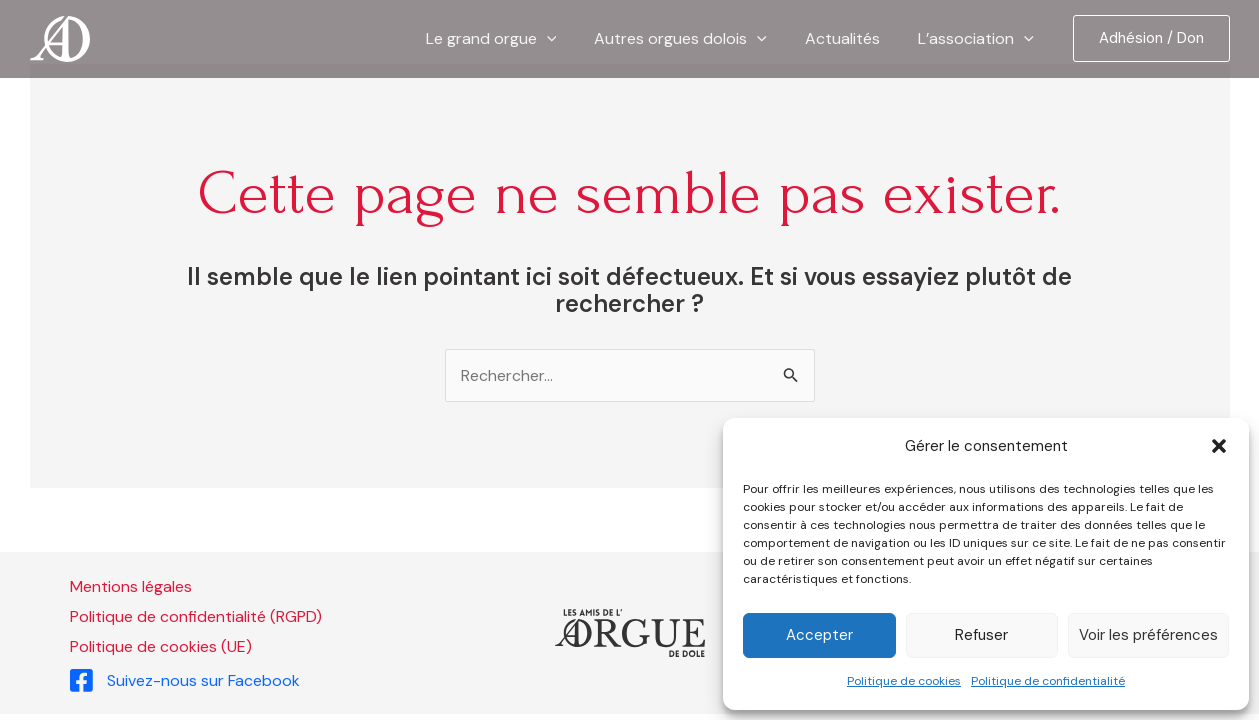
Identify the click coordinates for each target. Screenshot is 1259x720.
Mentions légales (131, 586)
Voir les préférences (1148, 635)
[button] (1219, 446)
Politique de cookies (904, 681)
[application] (568, 39)
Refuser (981, 635)
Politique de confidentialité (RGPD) (196, 616)
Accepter (819, 635)
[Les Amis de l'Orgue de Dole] (60, 37)
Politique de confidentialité (1048, 681)
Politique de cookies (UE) (161, 646)
